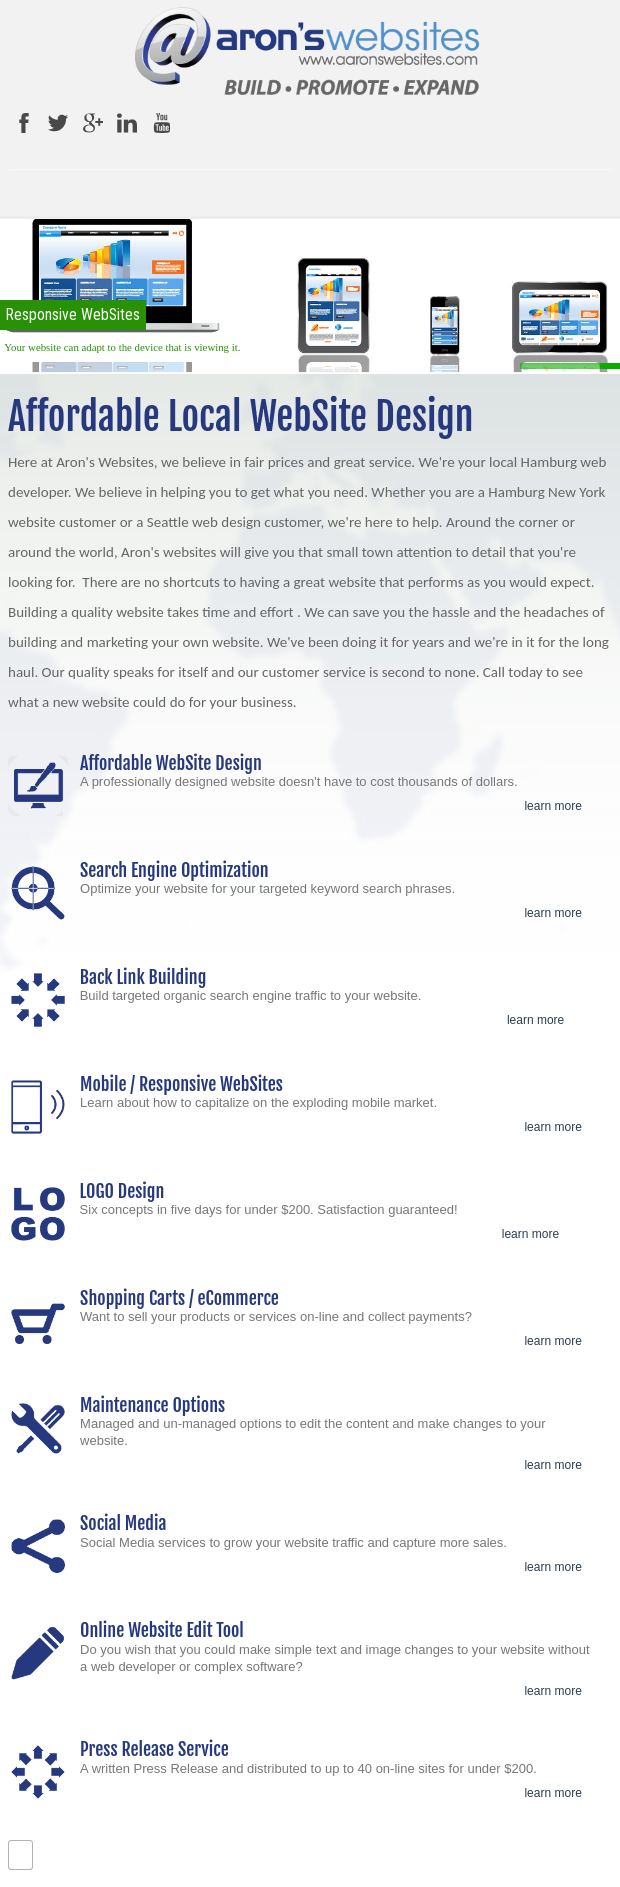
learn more (552, 806)
